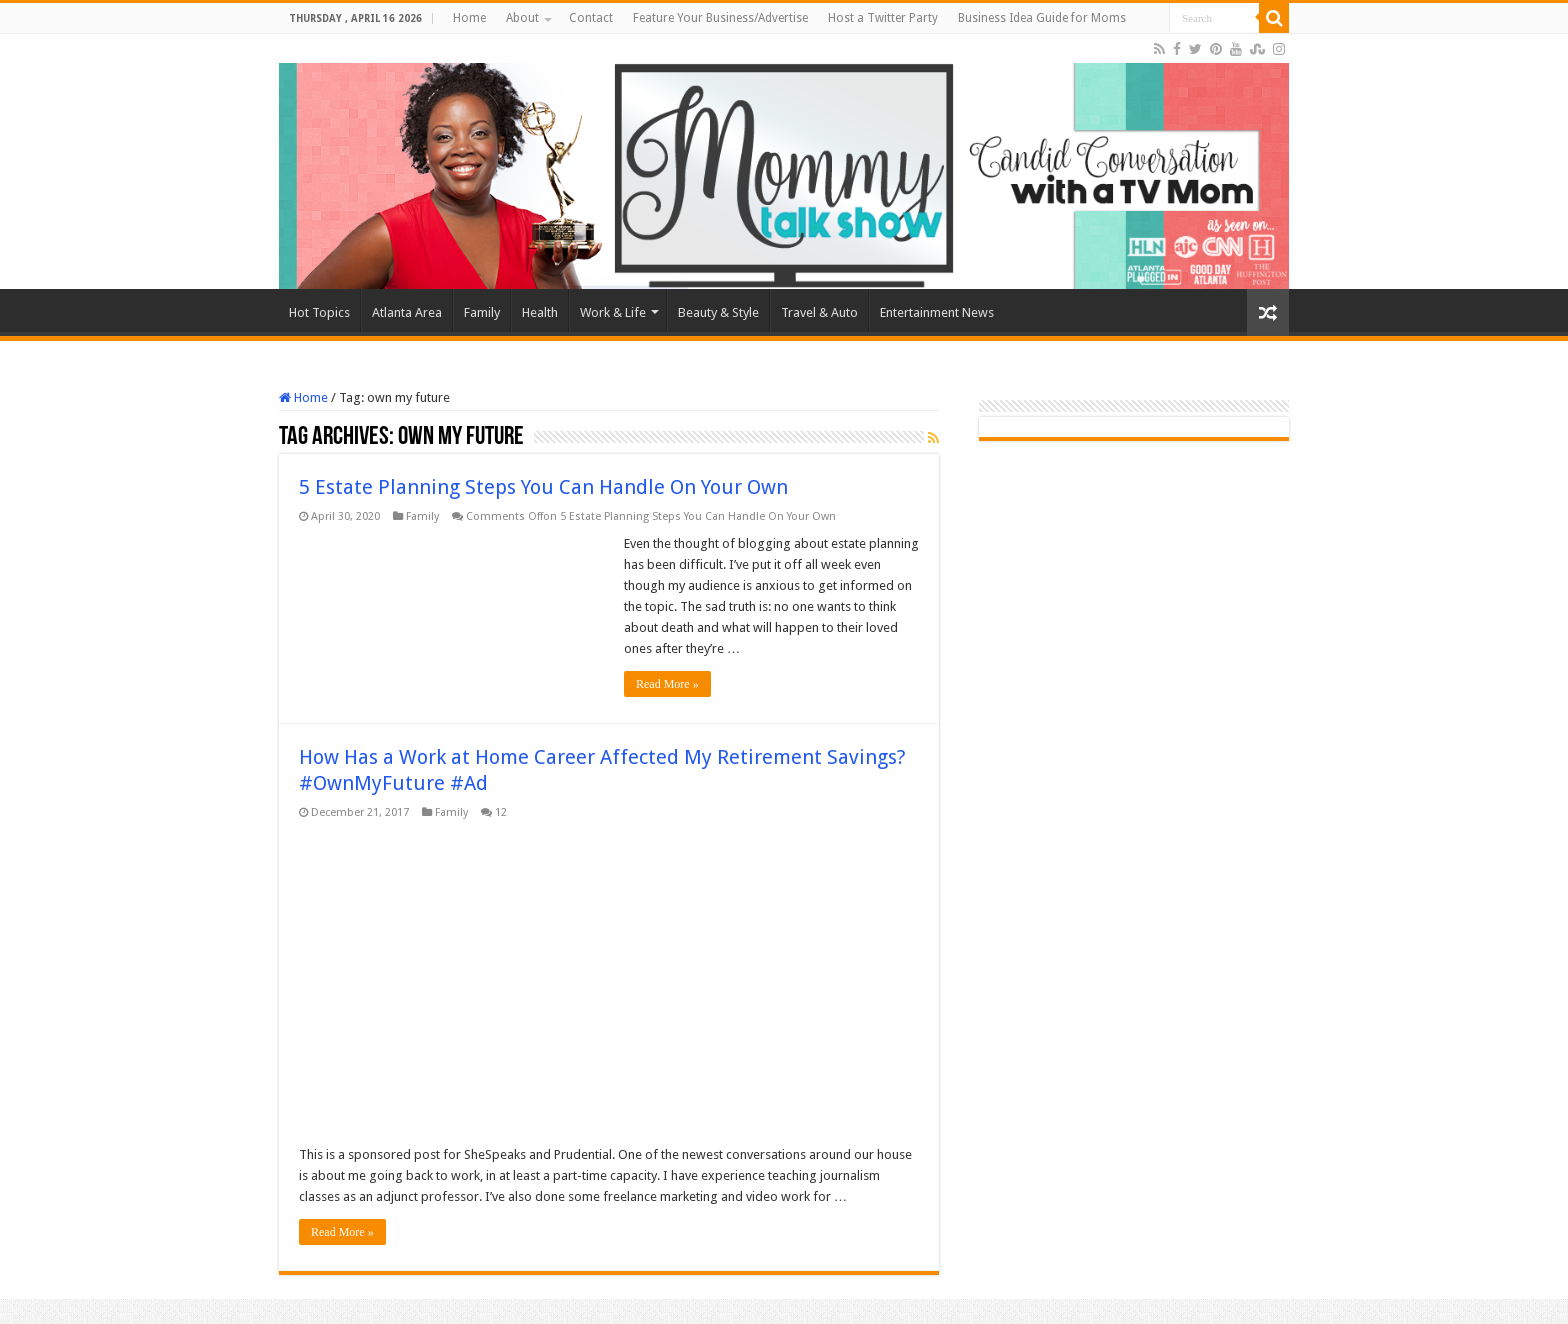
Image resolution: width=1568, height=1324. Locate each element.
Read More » (667, 684)
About (522, 18)
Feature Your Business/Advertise (720, 18)
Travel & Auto (819, 312)
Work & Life (613, 312)
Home (469, 18)
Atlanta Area (407, 312)
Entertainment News (937, 312)
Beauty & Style (718, 312)
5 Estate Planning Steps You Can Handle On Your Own (543, 487)
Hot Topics (319, 312)
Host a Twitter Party (883, 18)
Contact (591, 18)
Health (540, 312)
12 (501, 812)
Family (482, 312)
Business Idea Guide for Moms (1042, 18)
